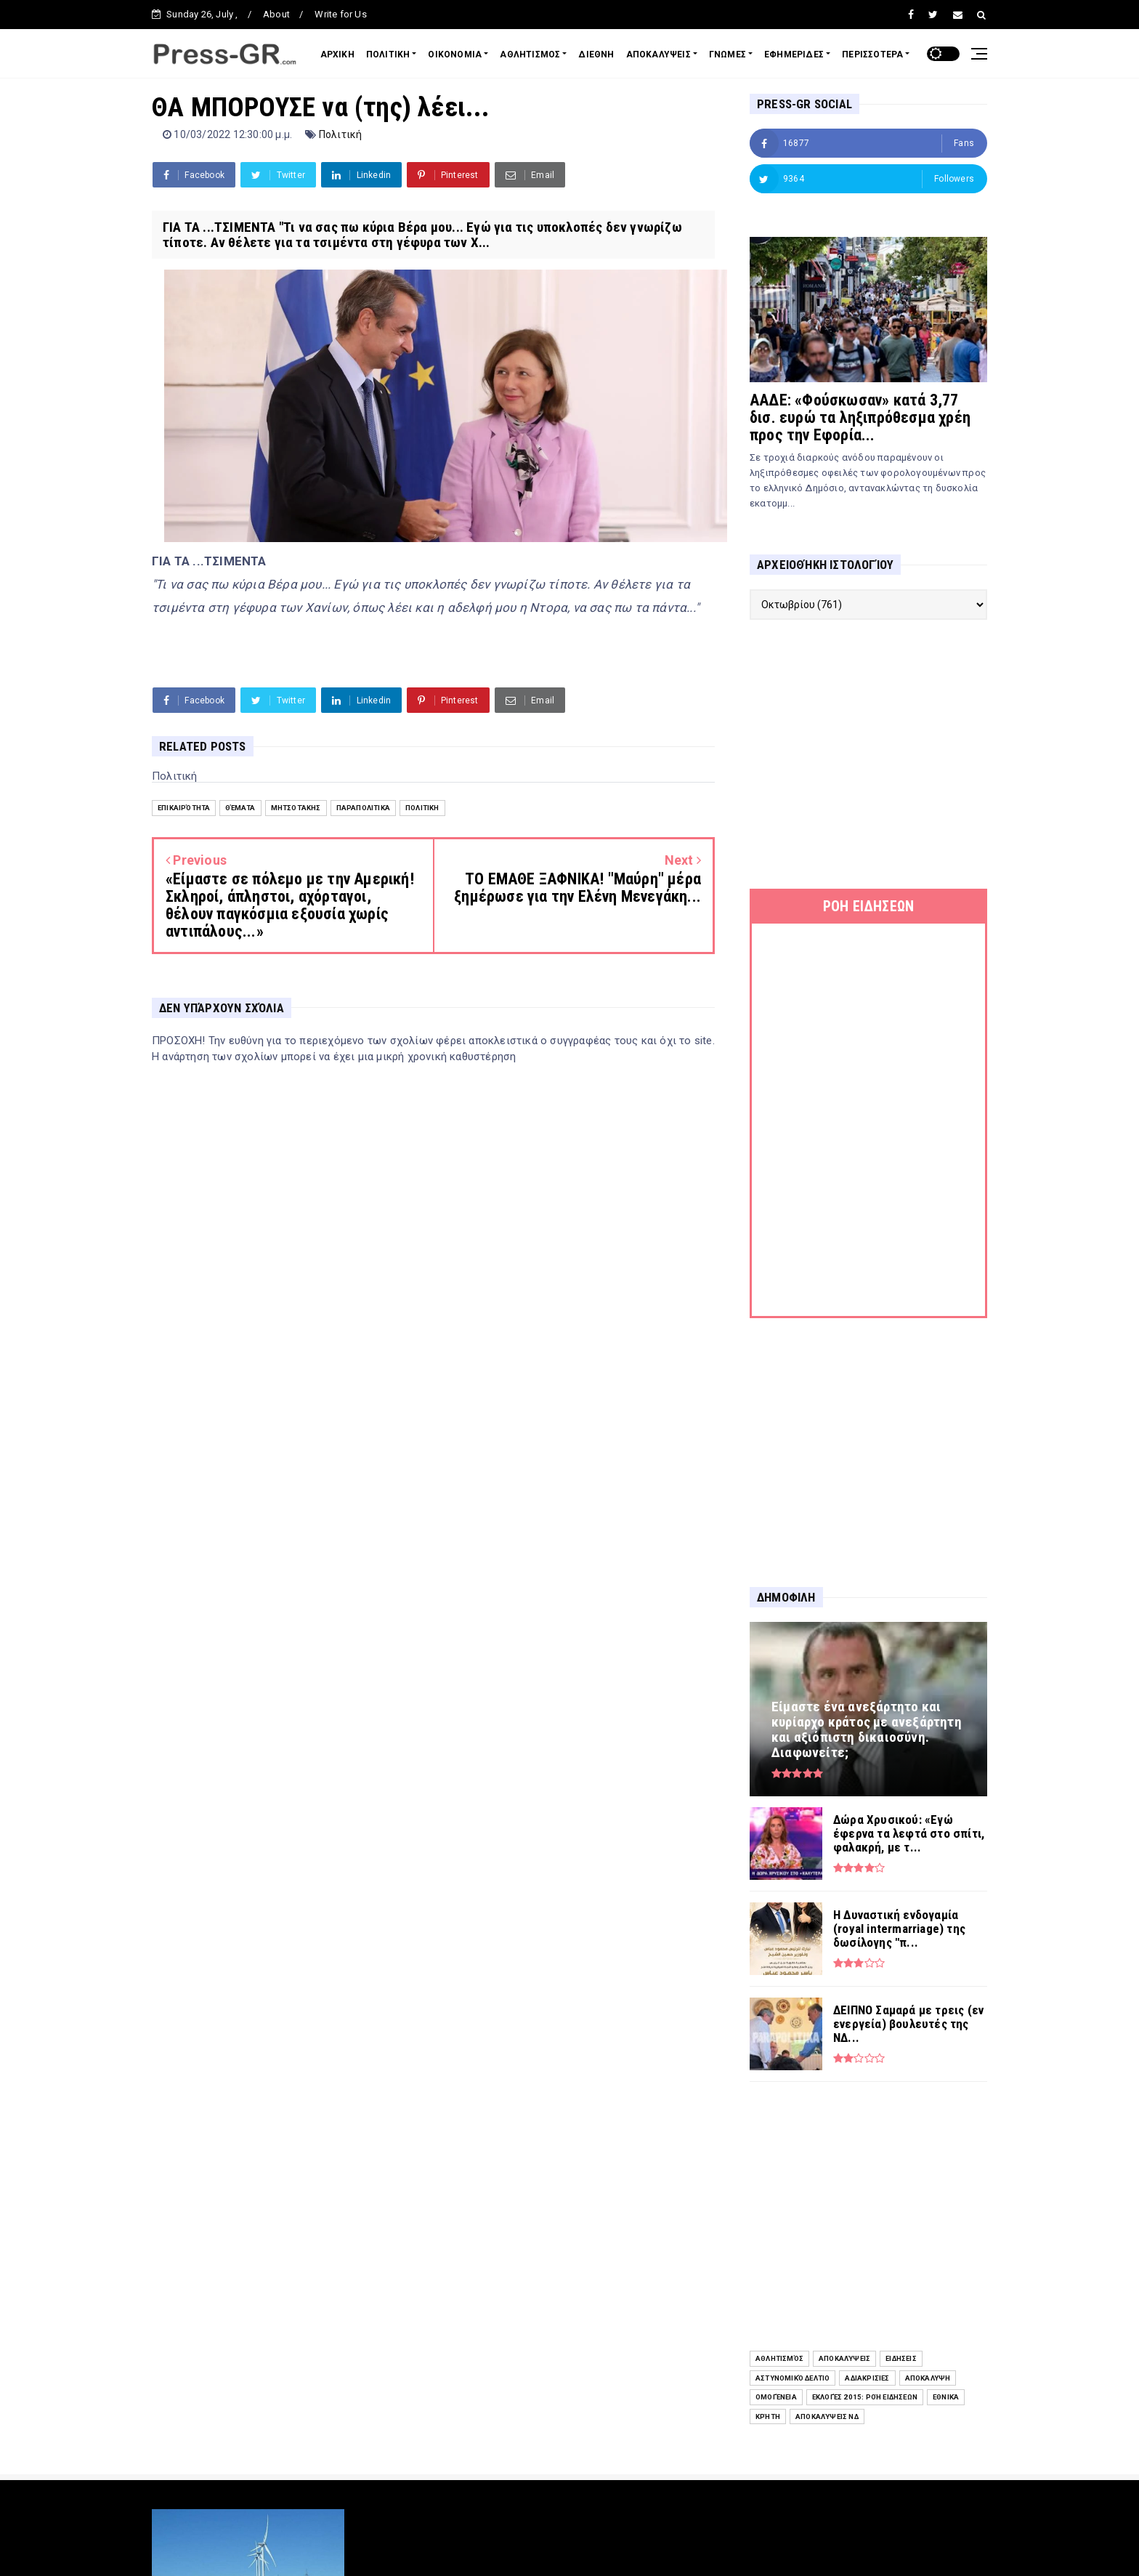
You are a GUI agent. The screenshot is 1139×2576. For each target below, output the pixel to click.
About (276, 14)
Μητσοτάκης (296, 808)
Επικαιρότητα (184, 808)
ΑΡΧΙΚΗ (337, 54)
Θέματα (240, 808)
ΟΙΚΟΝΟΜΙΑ (455, 54)
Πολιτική (340, 134)
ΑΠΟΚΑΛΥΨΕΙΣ (658, 54)
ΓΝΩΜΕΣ (727, 54)
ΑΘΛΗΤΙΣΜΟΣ (530, 54)
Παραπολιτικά (363, 808)
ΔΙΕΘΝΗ (596, 54)
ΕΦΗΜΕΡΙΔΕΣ (794, 54)
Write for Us (340, 14)
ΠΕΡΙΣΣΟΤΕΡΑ (872, 54)
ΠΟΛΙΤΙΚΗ (388, 54)
